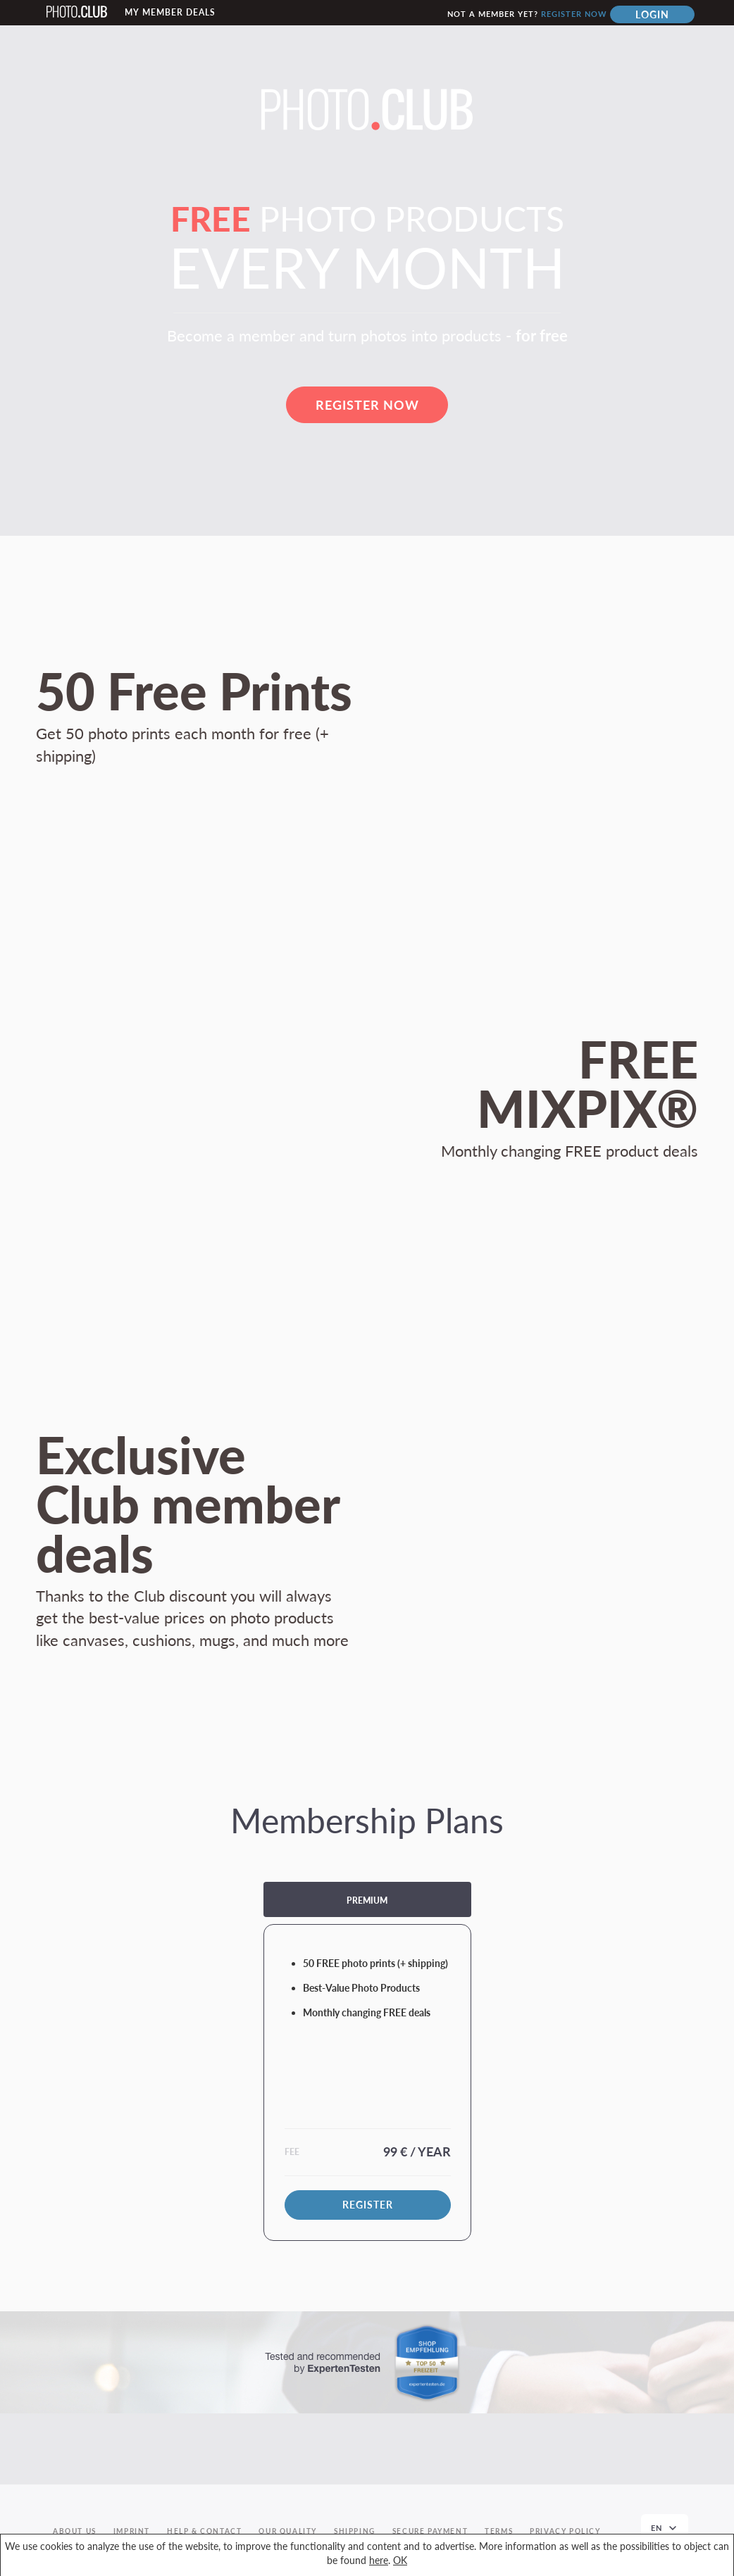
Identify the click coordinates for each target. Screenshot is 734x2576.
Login (652, 14)
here (378, 2560)
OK (400, 2560)
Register (367, 2205)
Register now (574, 13)
